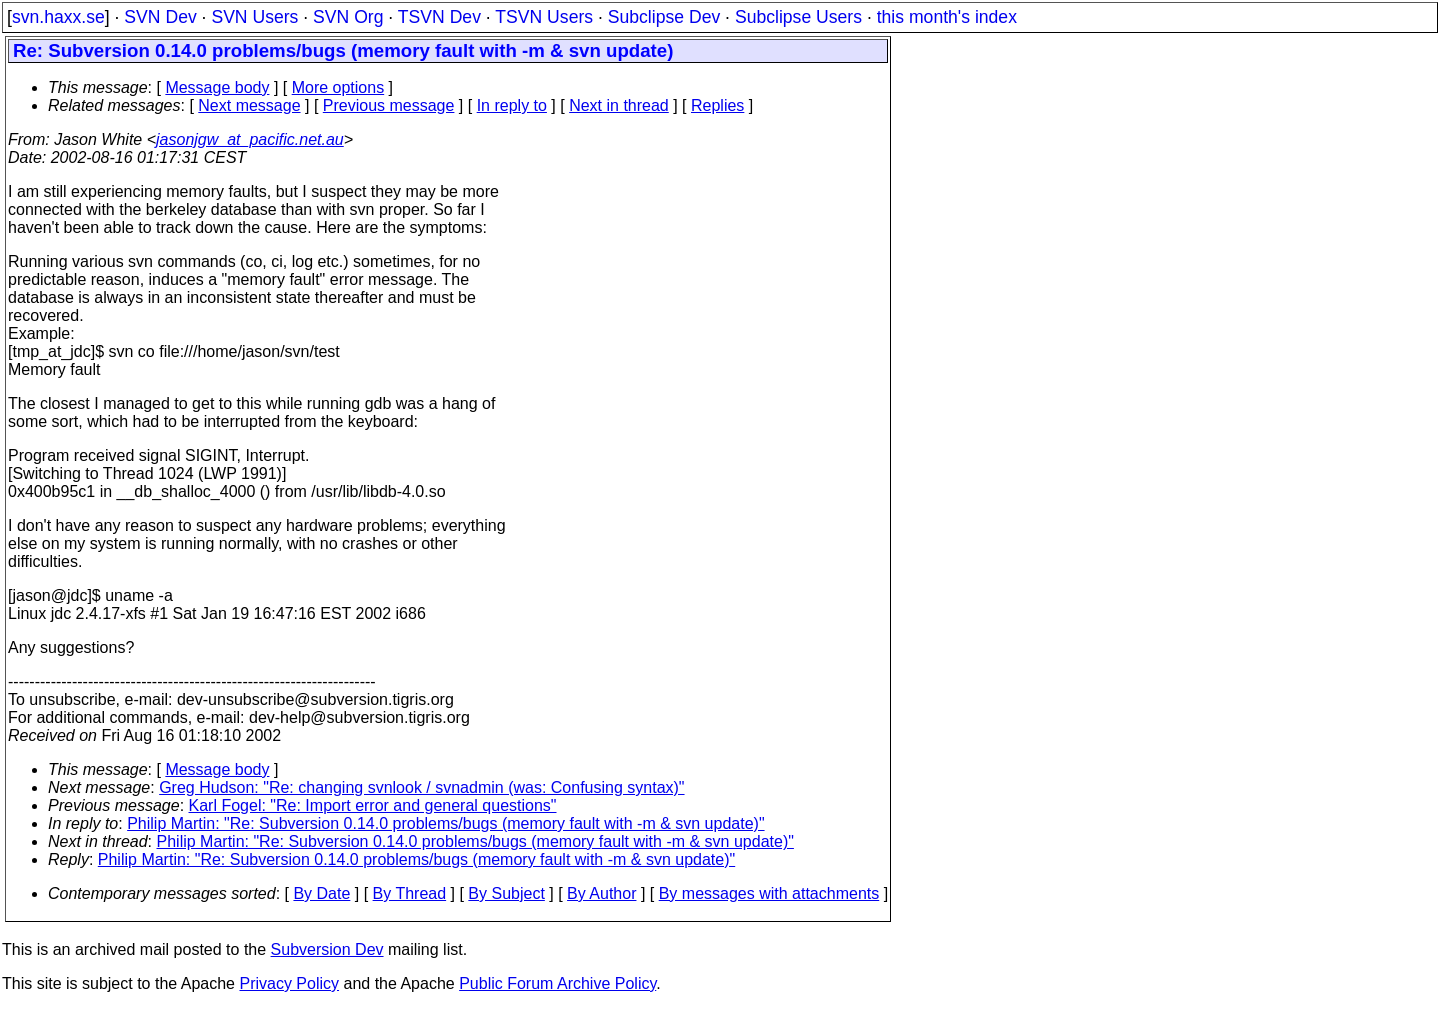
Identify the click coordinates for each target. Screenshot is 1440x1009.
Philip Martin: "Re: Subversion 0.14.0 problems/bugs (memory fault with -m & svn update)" (445, 823)
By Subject (506, 893)
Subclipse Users (798, 17)
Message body (217, 87)
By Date (321, 893)
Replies (717, 105)
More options (338, 87)
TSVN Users (544, 17)
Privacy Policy (289, 983)
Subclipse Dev (664, 17)
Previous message (389, 105)
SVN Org (348, 17)
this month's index (947, 17)
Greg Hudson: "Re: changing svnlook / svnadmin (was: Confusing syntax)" (421, 787)
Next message (249, 105)
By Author (601, 893)
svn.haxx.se (58, 17)
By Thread (410, 893)
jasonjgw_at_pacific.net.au (250, 139)
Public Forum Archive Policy (557, 983)
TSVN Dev (439, 17)
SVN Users (254, 17)
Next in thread (619, 105)
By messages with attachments (769, 893)
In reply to (512, 105)
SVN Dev (160, 17)
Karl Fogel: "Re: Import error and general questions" (373, 805)
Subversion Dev (327, 949)
